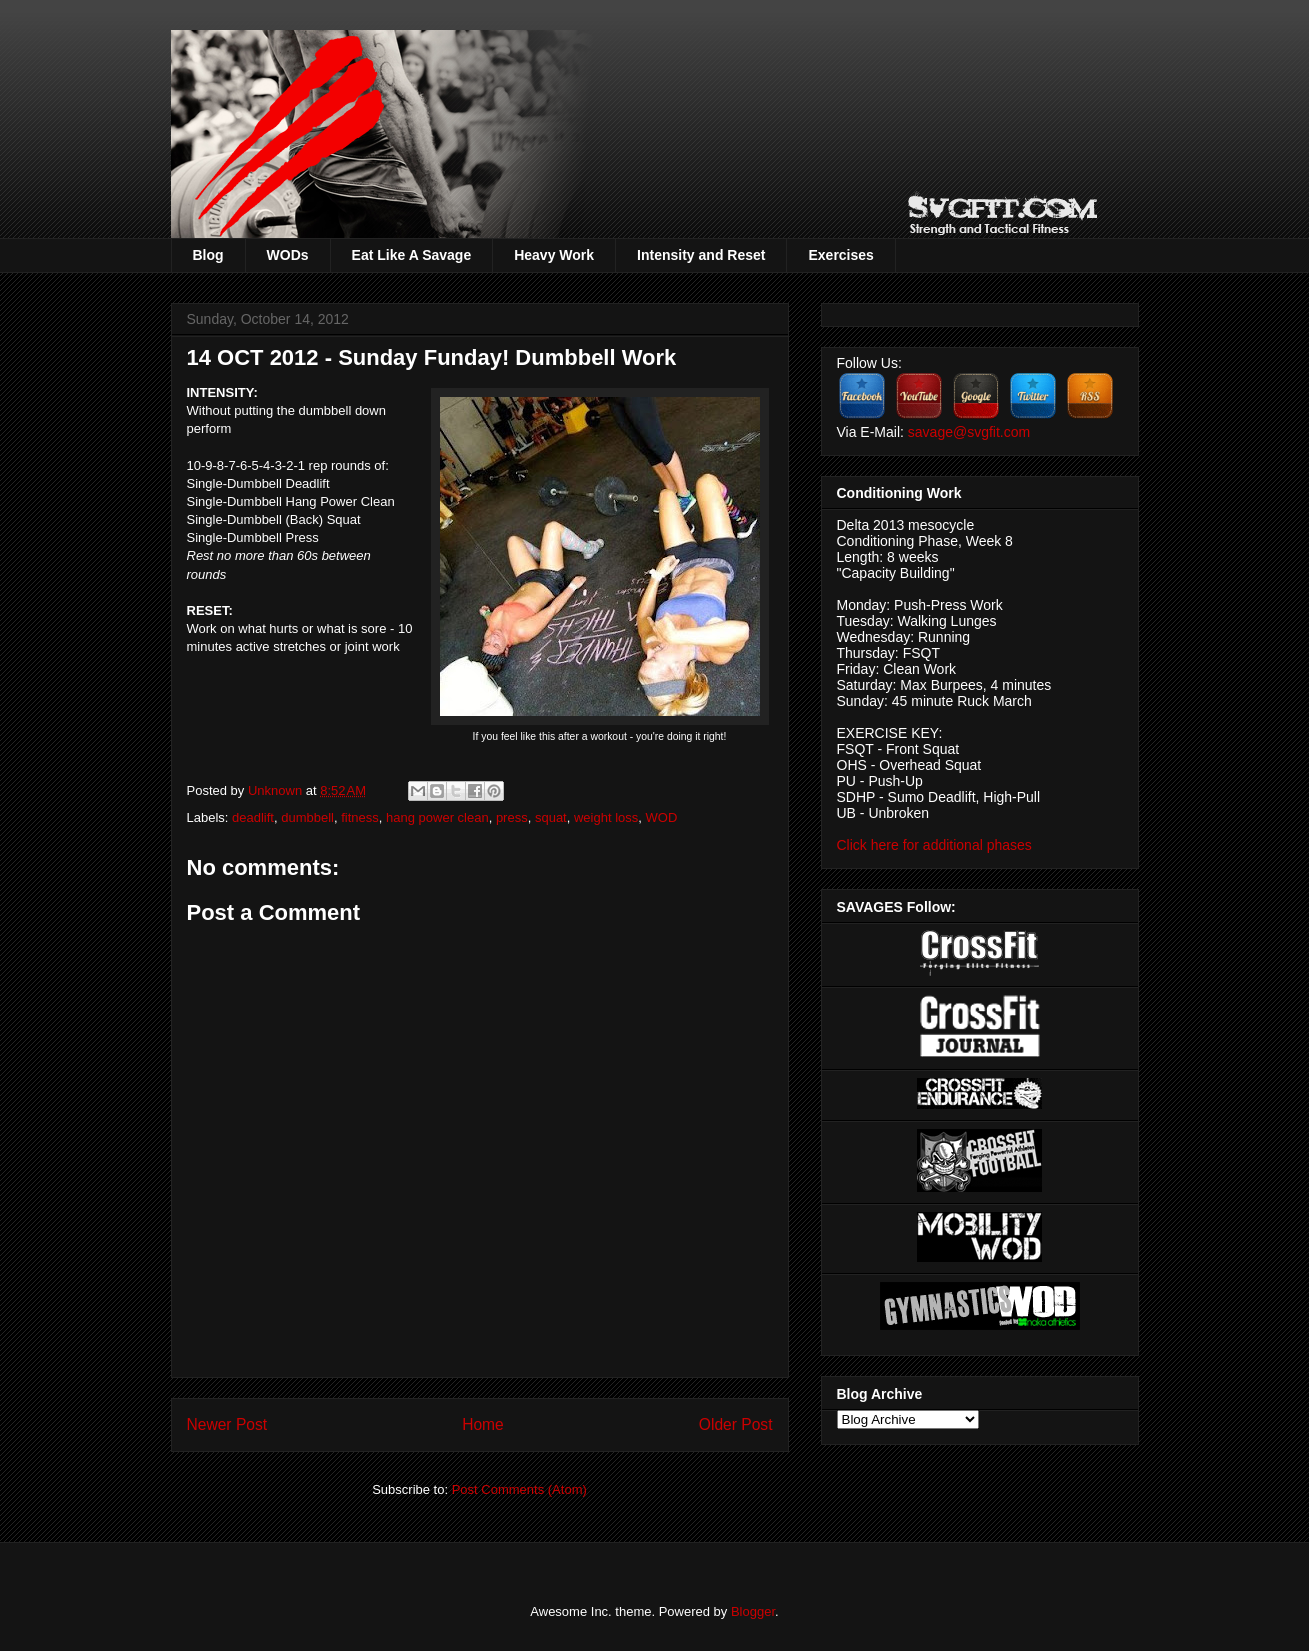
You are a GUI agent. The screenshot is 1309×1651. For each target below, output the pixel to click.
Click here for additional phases (934, 845)
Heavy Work (554, 255)
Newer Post (227, 1424)
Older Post (736, 1424)
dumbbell (307, 817)
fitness (360, 817)
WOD (662, 817)
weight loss (606, 817)
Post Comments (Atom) (519, 1489)
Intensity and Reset (701, 255)
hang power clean (437, 817)
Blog (208, 255)
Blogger (753, 1611)
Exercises (840, 255)
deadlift (253, 817)
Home (483, 1424)
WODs (288, 255)
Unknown (277, 790)
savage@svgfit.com (969, 432)
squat (551, 817)
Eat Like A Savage (412, 255)
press (512, 817)
